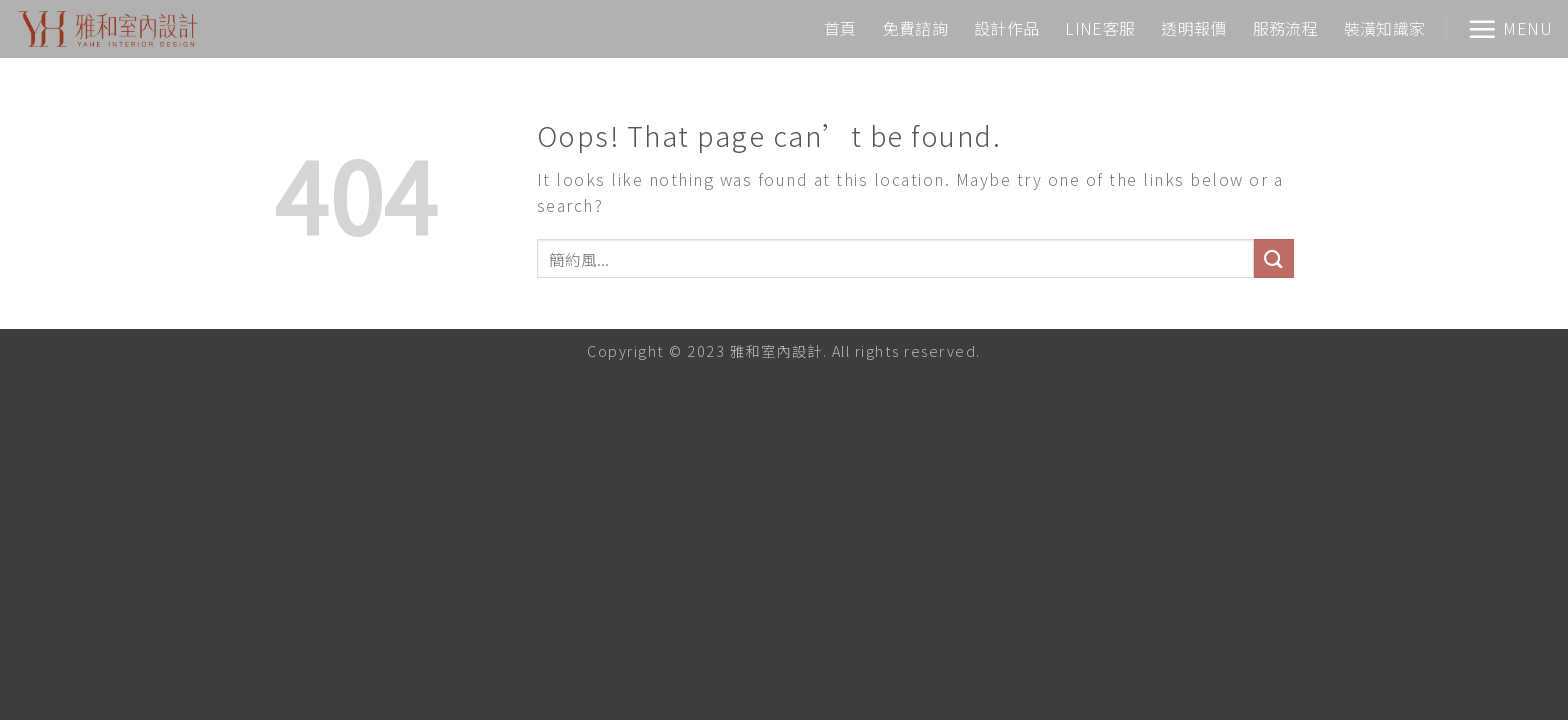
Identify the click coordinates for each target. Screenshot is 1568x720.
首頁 (840, 28)
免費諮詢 (915, 28)
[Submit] (1274, 258)
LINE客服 (1100, 28)
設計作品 (1006, 28)
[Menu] (1510, 29)
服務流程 (1285, 28)
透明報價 (1193, 28)
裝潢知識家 (1385, 28)
